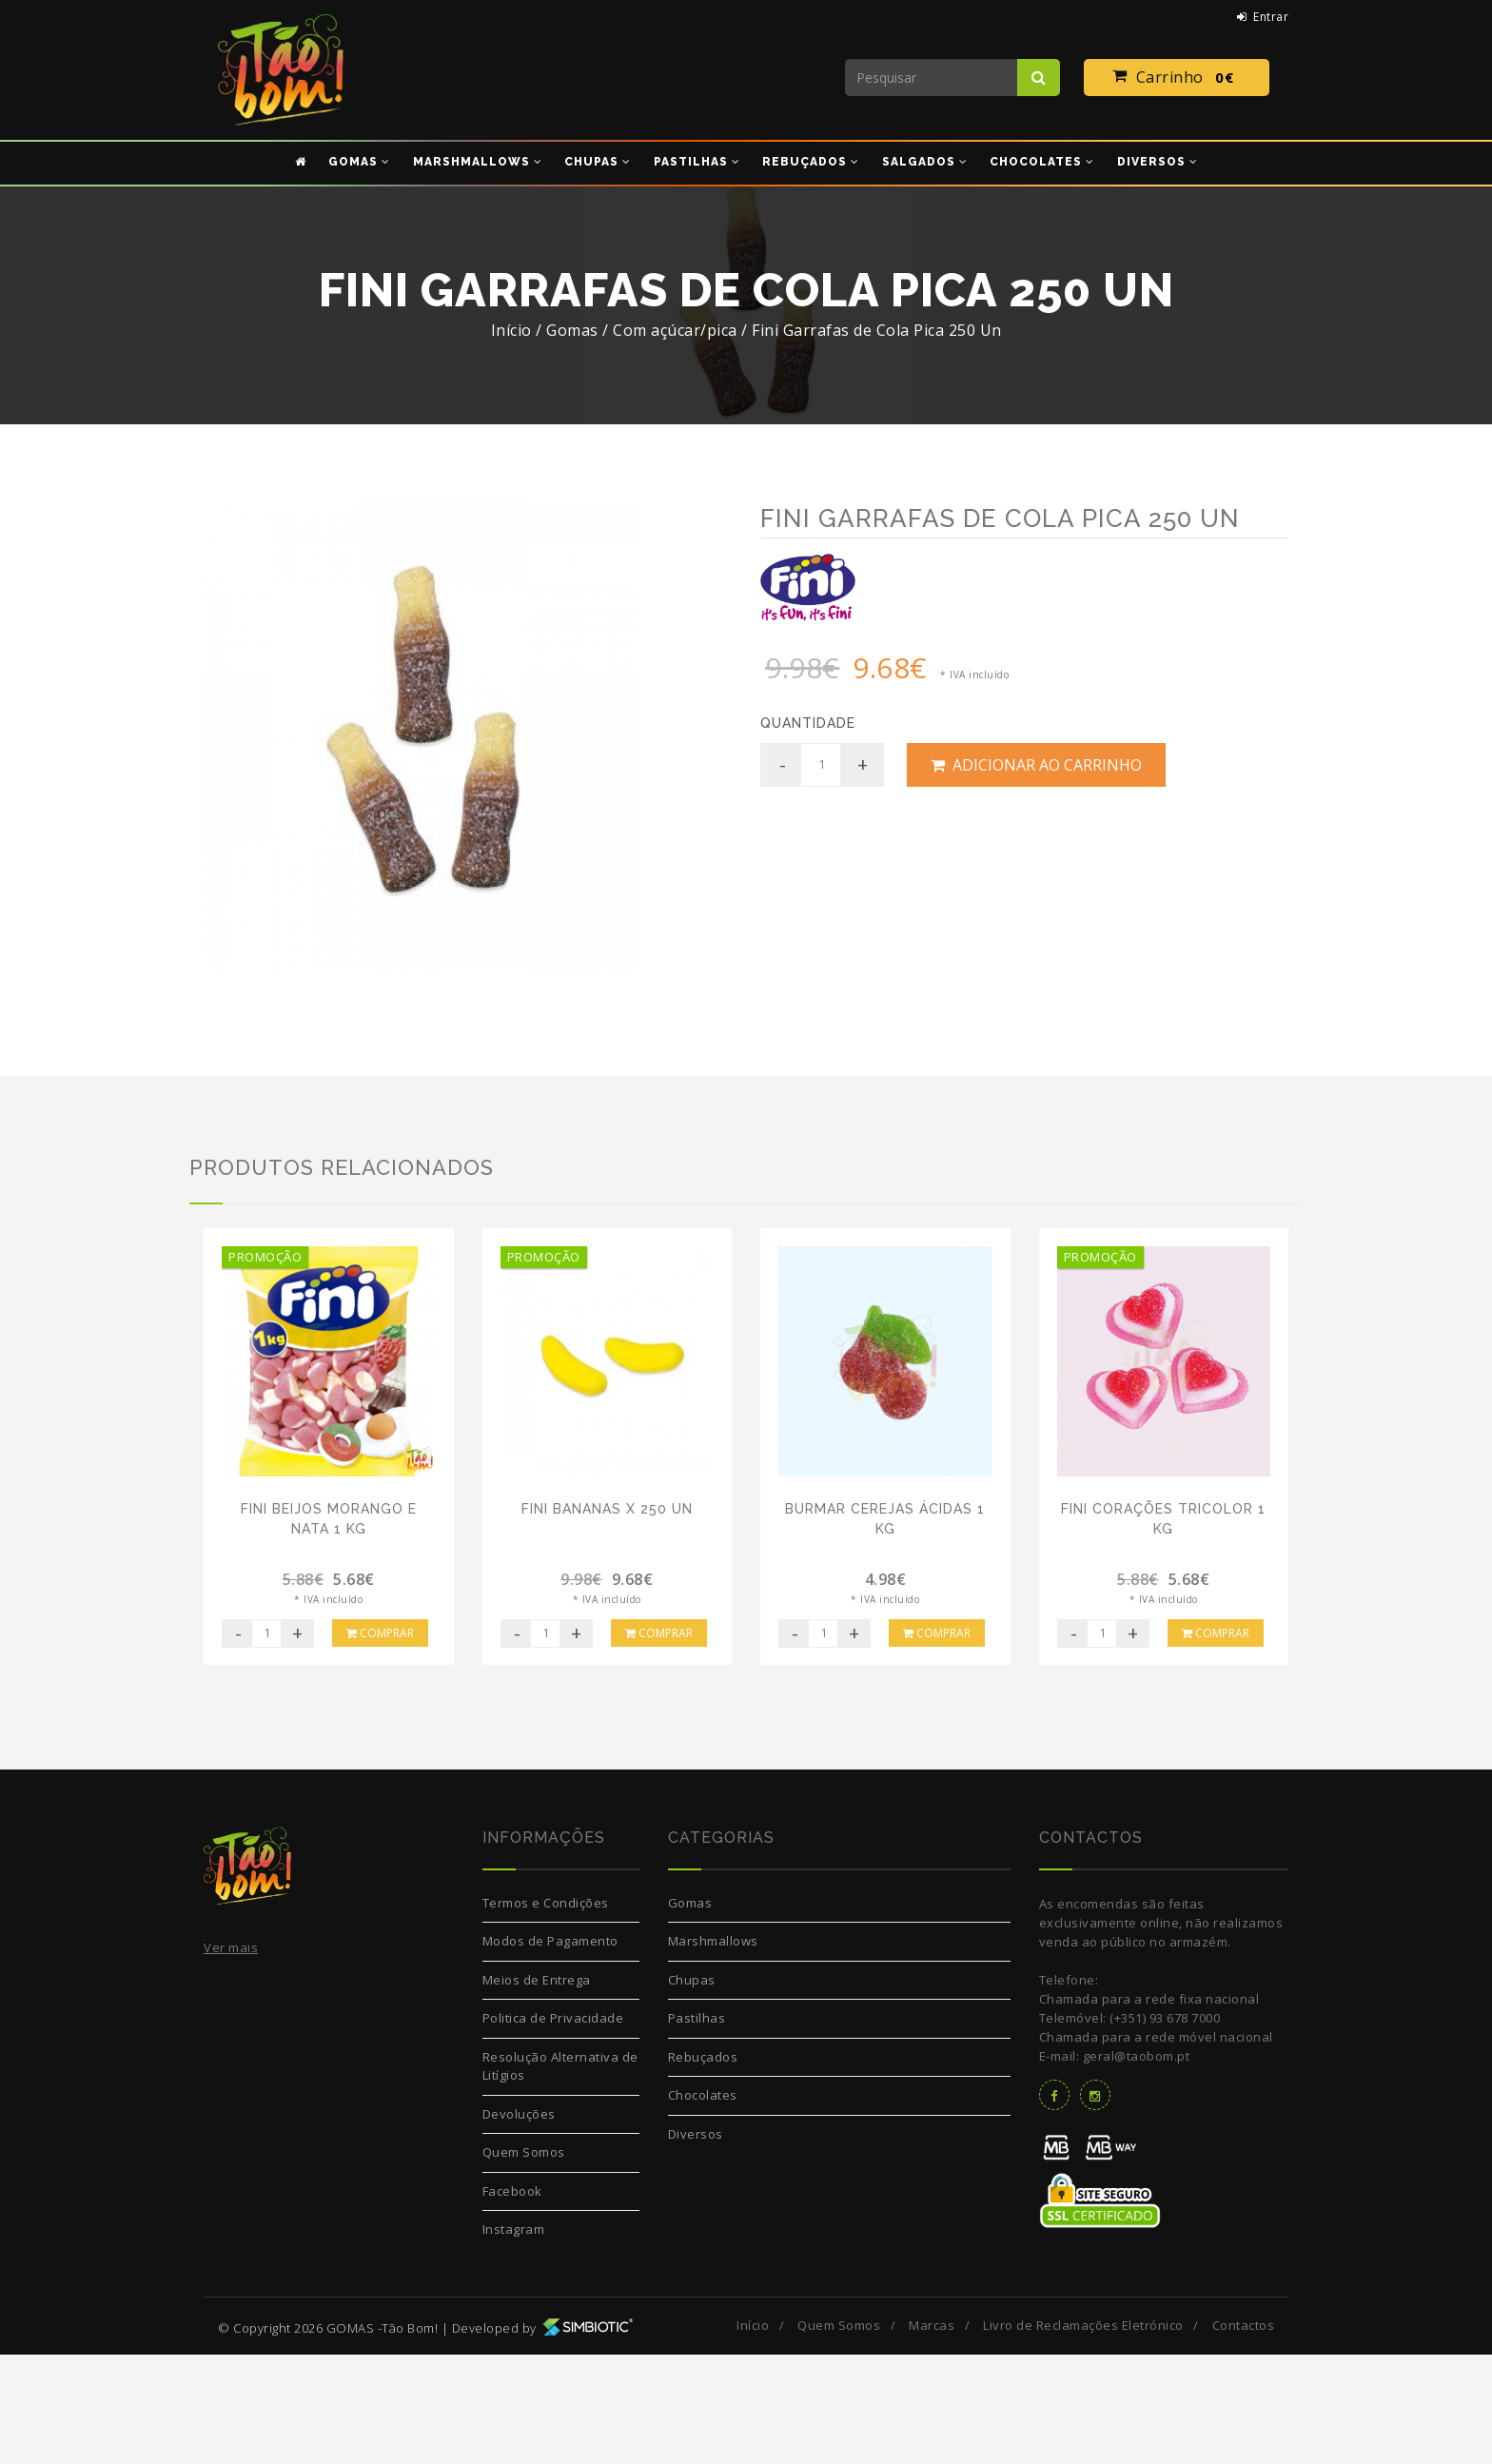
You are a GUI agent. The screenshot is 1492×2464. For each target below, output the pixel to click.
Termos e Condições (545, 2012)
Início (511, 330)
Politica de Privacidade (553, 2128)
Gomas (690, 2012)
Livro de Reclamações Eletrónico (1083, 2434)
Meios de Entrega (536, 2089)
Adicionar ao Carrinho (1036, 764)
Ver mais (231, 2057)
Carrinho (1176, 78)
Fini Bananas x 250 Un (607, 1618)
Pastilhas (697, 2128)
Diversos (695, 2243)
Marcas (931, 2434)
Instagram (513, 2339)
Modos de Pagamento (550, 2051)
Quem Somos (523, 2262)
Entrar (1263, 17)
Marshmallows (713, 2051)
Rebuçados (703, 2166)
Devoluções (519, 2223)
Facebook (512, 2300)
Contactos (1243, 2434)
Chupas (692, 2089)
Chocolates (702, 2205)
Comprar (380, 1742)
